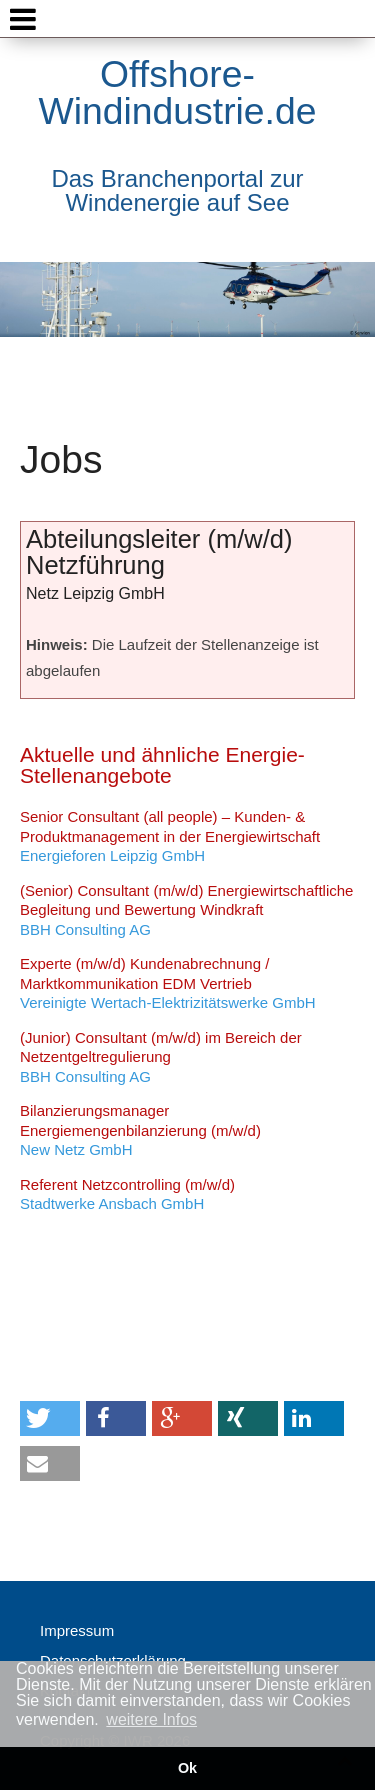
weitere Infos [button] (151, 1719)
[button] (50, 1418)
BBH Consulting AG (186, 910)
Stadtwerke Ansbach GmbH (127, 1194)
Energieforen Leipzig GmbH (170, 836)
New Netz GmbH (140, 1130)
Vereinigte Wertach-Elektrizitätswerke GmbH (168, 983)
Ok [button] (187, 1768)
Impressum (77, 1630)
